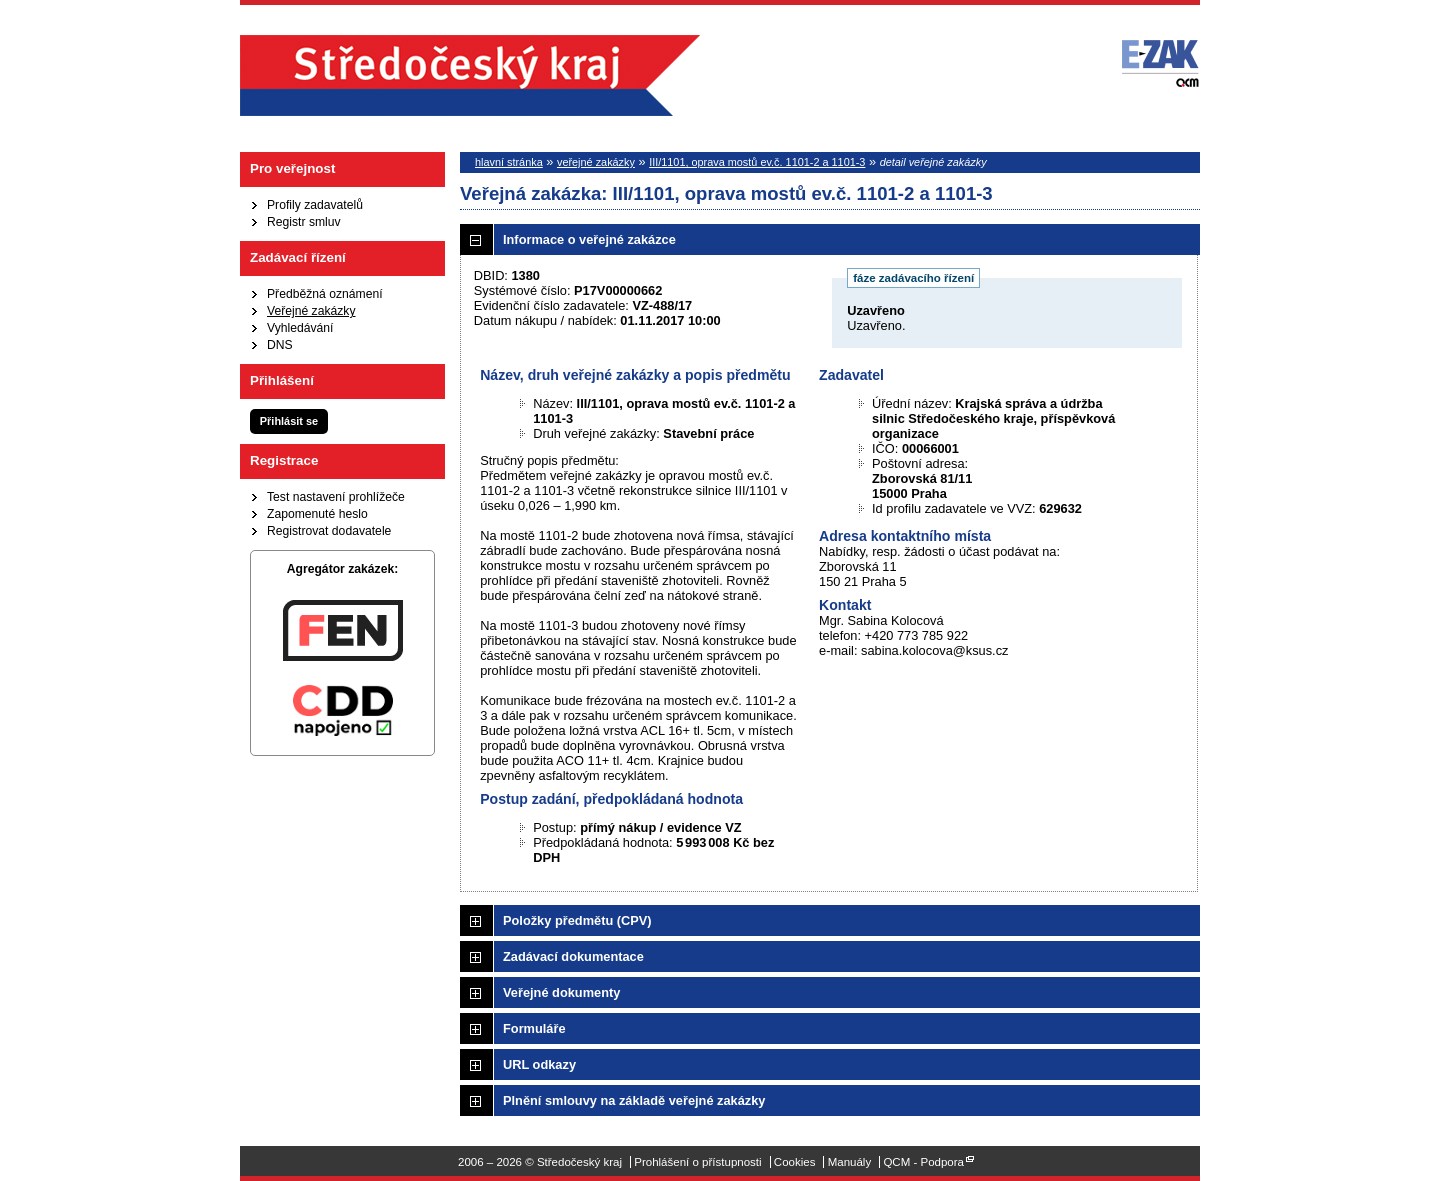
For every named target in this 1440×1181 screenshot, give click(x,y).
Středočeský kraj (470, 75)
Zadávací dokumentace (573, 956)
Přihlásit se (289, 421)
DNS (280, 345)
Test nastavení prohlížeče (336, 497)
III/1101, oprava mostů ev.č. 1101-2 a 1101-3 (757, 162)
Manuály (850, 1162)
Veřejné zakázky (311, 311)
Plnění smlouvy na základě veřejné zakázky (634, 1100)
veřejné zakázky (596, 162)
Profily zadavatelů (315, 205)
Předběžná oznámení (325, 294)
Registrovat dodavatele (329, 531)
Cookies (795, 1162)
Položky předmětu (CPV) (577, 920)
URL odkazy (539, 1064)
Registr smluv (304, 222)
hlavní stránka (509, 162)
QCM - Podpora (923, 1162)
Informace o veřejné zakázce (589, 239)
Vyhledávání (300, 328)
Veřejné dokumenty (561, 992)
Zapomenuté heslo (317, 514)
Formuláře (534, 1028)
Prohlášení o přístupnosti (697, 1162)
